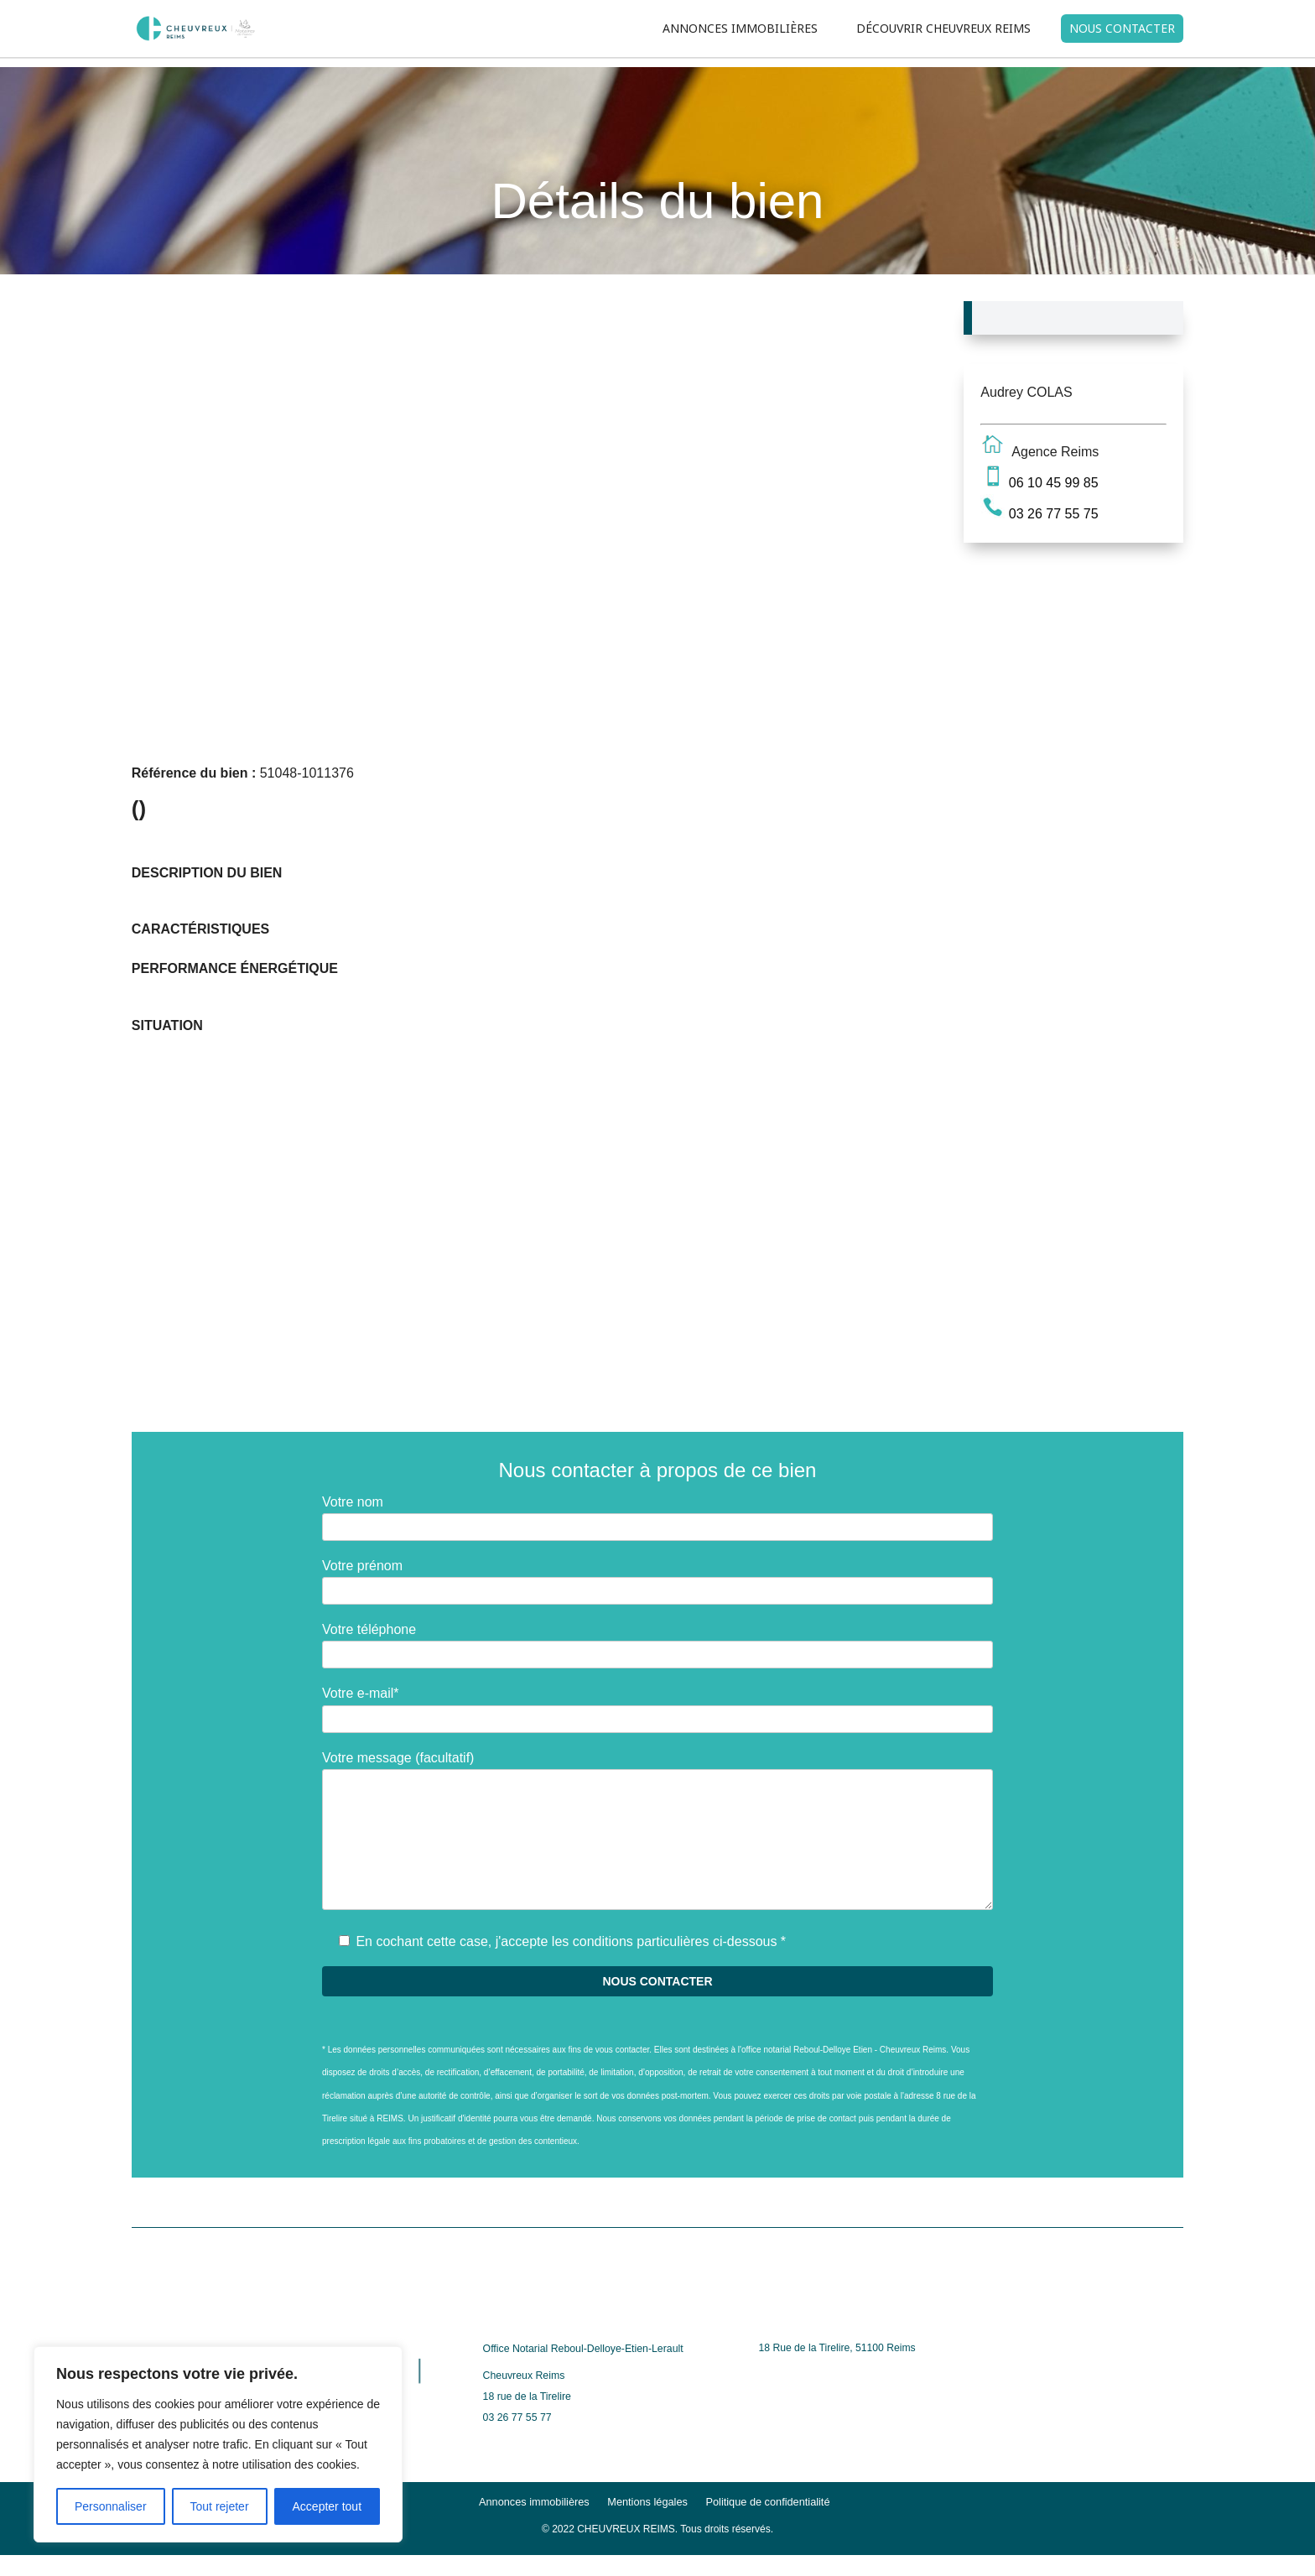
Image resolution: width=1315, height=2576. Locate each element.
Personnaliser (111, 2506)
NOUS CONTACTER (1122, 28)
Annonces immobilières (534, 2502)
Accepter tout (327, 2506)
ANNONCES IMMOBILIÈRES (740, 28)
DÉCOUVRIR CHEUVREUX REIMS (943, 28)
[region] (218, 2444)
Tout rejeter (219, 2506)
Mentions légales (647, 2502)
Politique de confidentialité (767, 2502)
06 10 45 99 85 (1054, 483)
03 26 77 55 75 (1054, 514)
